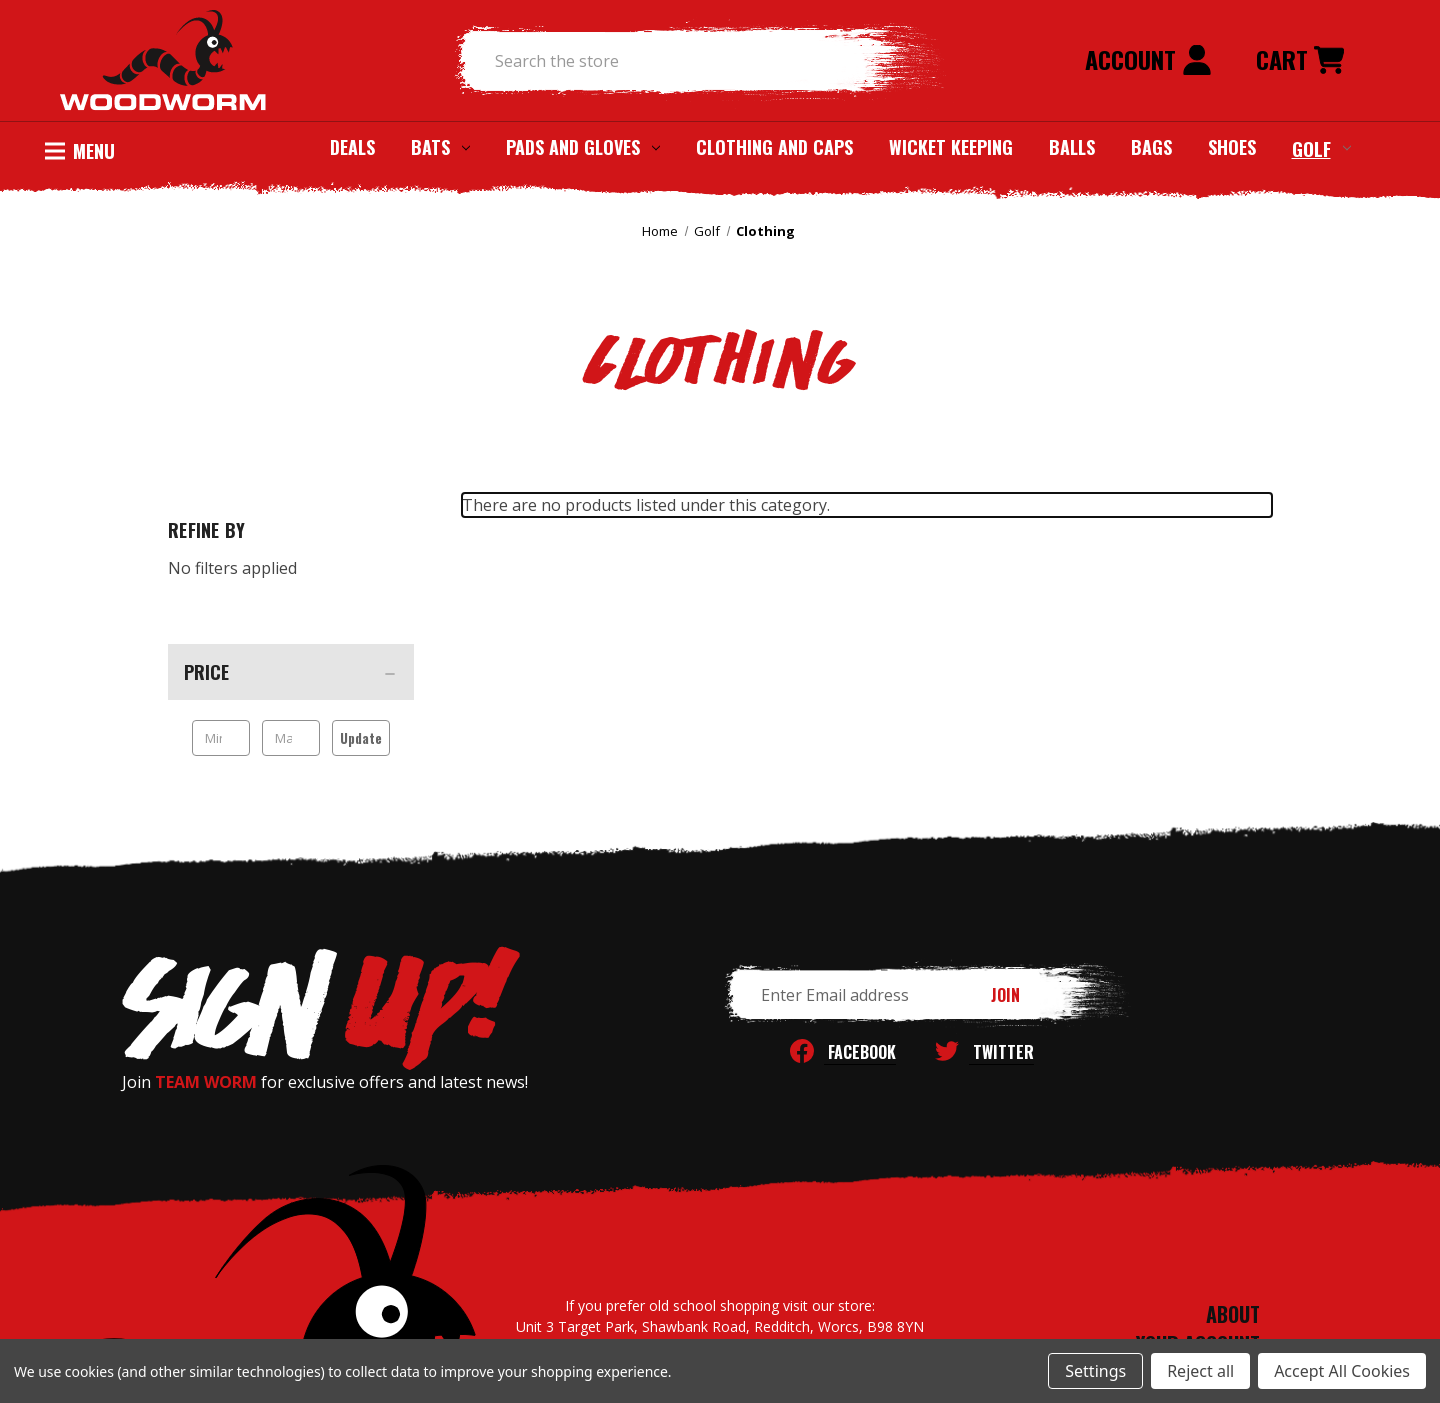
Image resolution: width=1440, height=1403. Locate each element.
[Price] (291, 672)
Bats (440, 147)
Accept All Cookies (1342, 1371)
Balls (1072, 147)
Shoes (1232, 147)
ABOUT (1233, 1314)
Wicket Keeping (951, 147)
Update (361, 738)
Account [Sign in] (1148, 59)
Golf (1321, 148)
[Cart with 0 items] (1300, 61)
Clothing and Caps (774, 147)
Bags (1151, 147)
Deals (352, 147)
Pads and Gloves (583, 147)
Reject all (1200, 1371)
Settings (1095, 1371)
